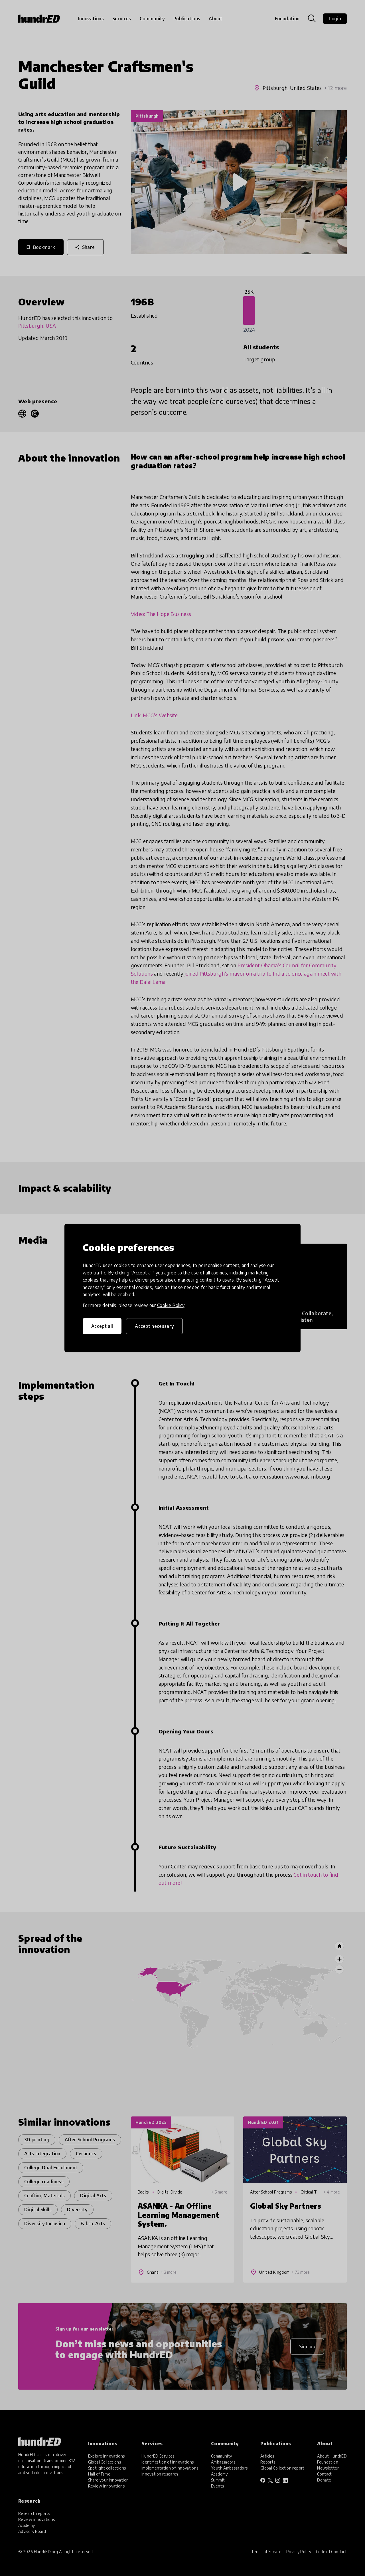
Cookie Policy (170, 1305)
